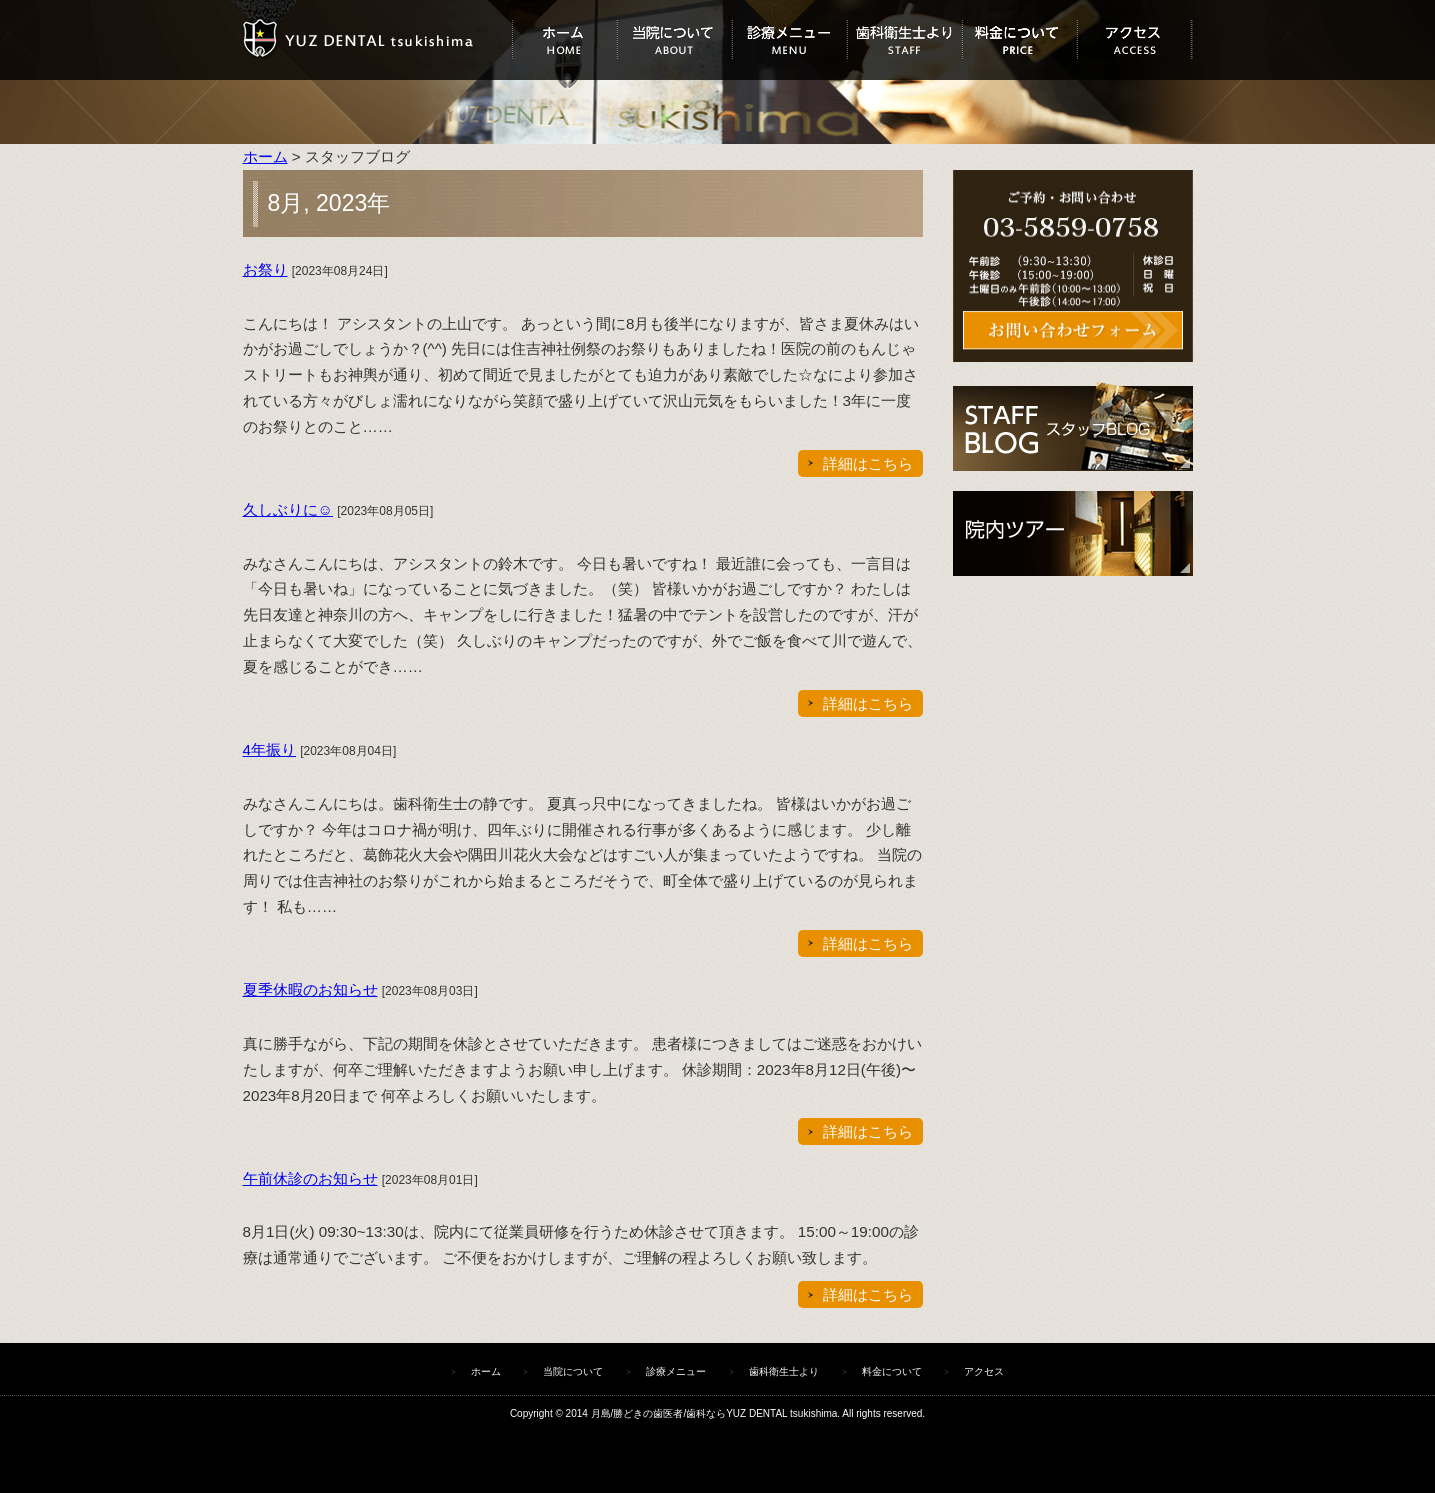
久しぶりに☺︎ (288, 509)
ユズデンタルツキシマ (377, 40)
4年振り (269, 749)
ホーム (564, 40)
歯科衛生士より (904, 40)
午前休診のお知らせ (310, 1178)
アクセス (1134, 40)
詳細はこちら (868, 463)
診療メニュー (789, 40)
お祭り (265, 269)
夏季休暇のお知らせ (310, 989)
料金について (1019, 40)
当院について (674, 40)
